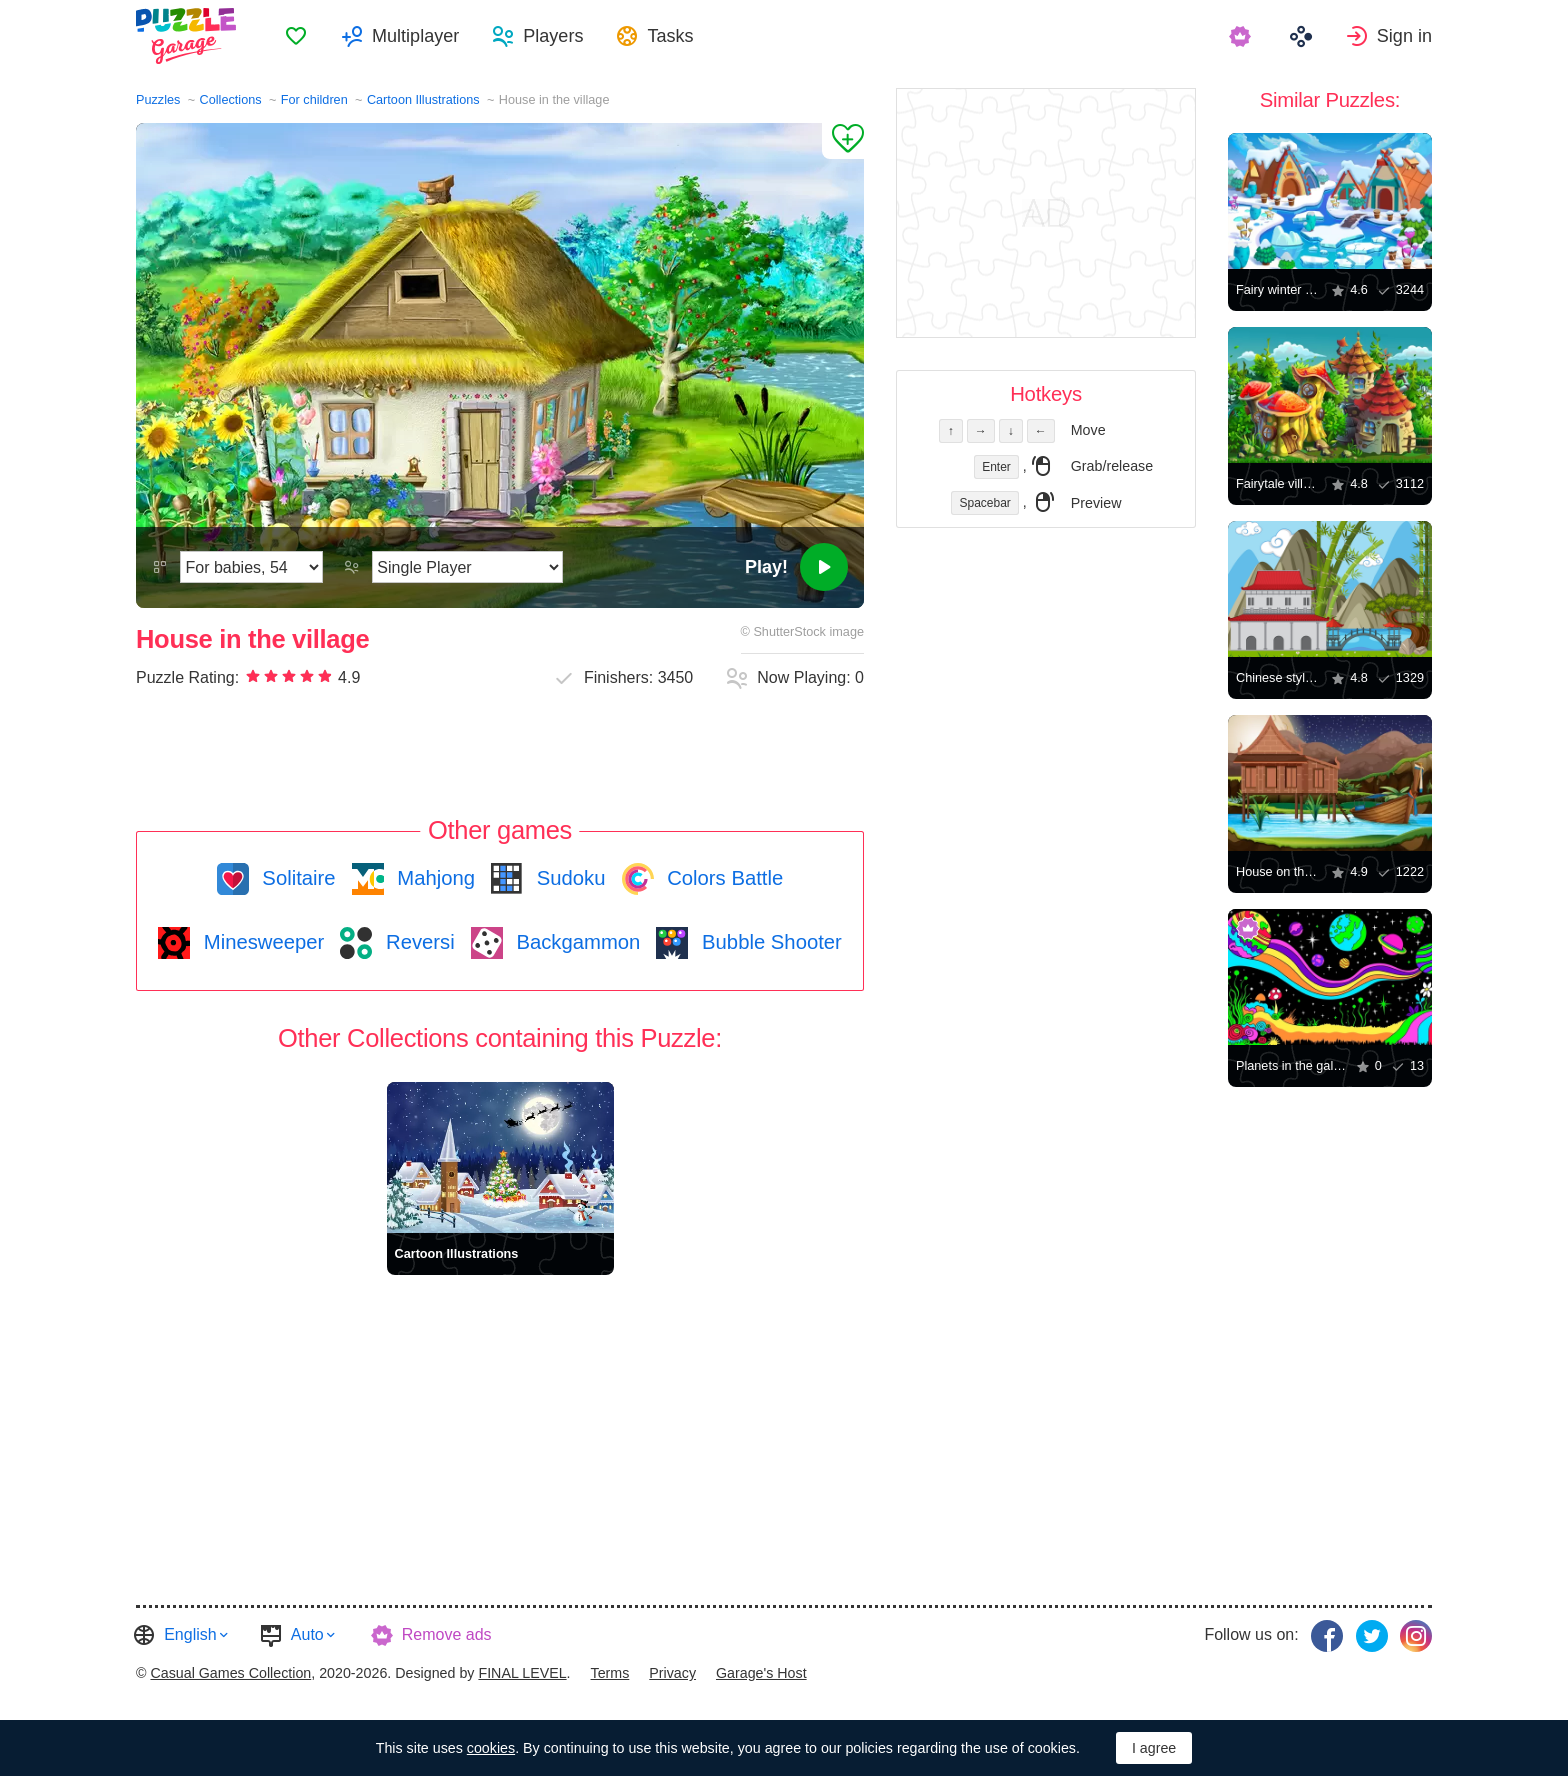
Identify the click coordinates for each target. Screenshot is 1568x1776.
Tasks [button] (670, 36)
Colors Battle (723, 878)
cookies (491, 1748)
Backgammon (576, 942)
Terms (610, 1673)
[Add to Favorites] (843, 141)
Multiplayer (415, 36)
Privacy (672, 1673)
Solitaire (296, 878)
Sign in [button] (1404, 36)
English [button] (190, 1634)
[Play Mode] (467, 567)
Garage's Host (761, 1673)
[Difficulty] (251, 567)
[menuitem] (296, 36)
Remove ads (447, 1634)
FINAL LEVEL (522, 1673)
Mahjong (433, 878)
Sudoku (568, 878)
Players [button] (553, 36)
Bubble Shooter (768, 942)
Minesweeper (261, 942)
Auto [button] (307, 1634)
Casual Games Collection (230, 1673)
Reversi (417, 942)
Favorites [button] (296, 36)
